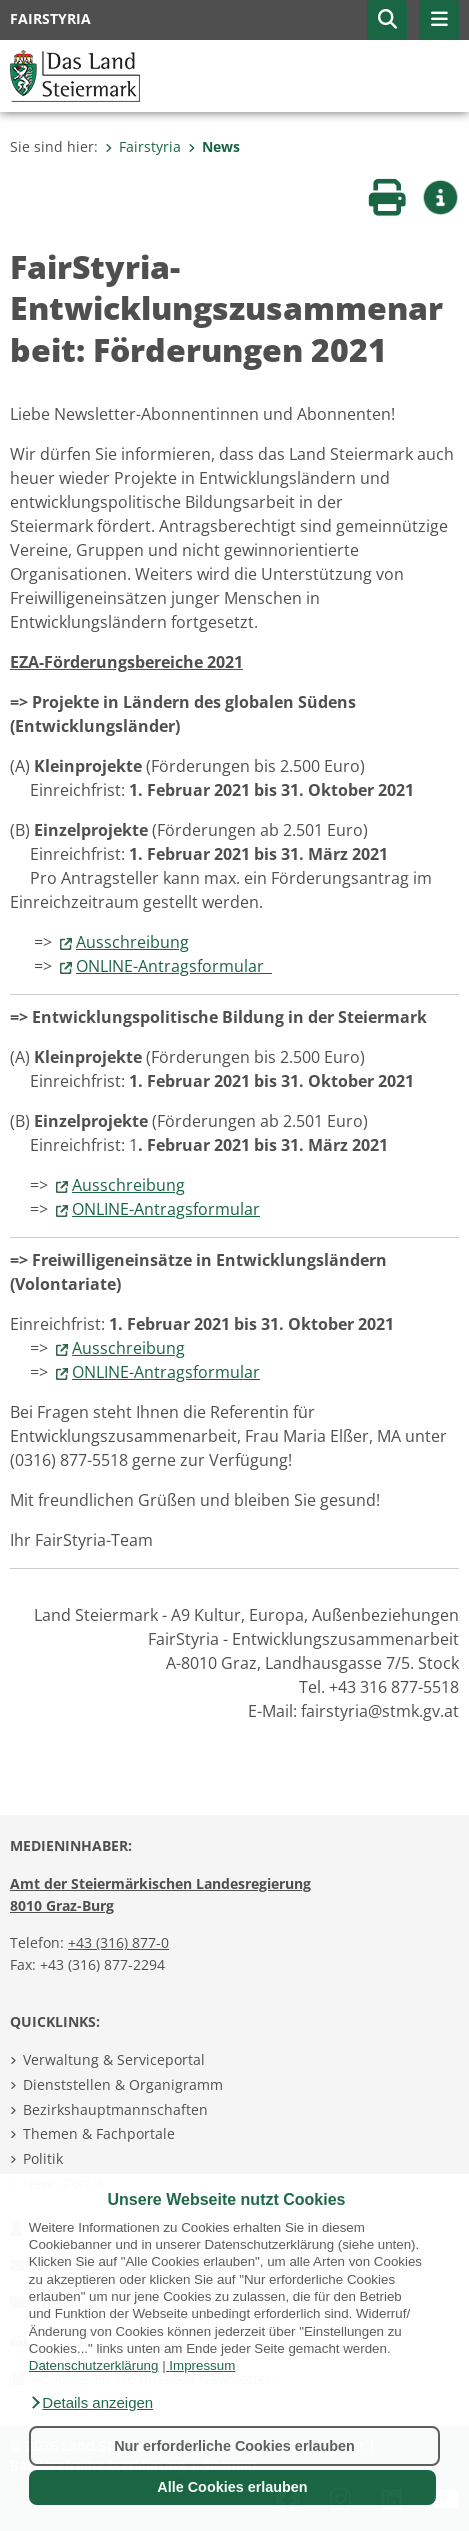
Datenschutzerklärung (94, 2365)
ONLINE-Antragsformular (174, 966)
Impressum (202, 2365)
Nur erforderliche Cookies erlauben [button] (234, 2446)
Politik (43, 2158)
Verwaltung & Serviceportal (114, 2059)
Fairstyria (143, 146)
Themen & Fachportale (99, 2133)
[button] (91, 2403)
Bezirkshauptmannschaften (115, 2109)
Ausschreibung (132, 942)
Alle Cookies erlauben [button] (232, 2487)
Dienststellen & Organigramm (123, 2084)
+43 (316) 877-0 (118, 1942)
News (214, 146)
